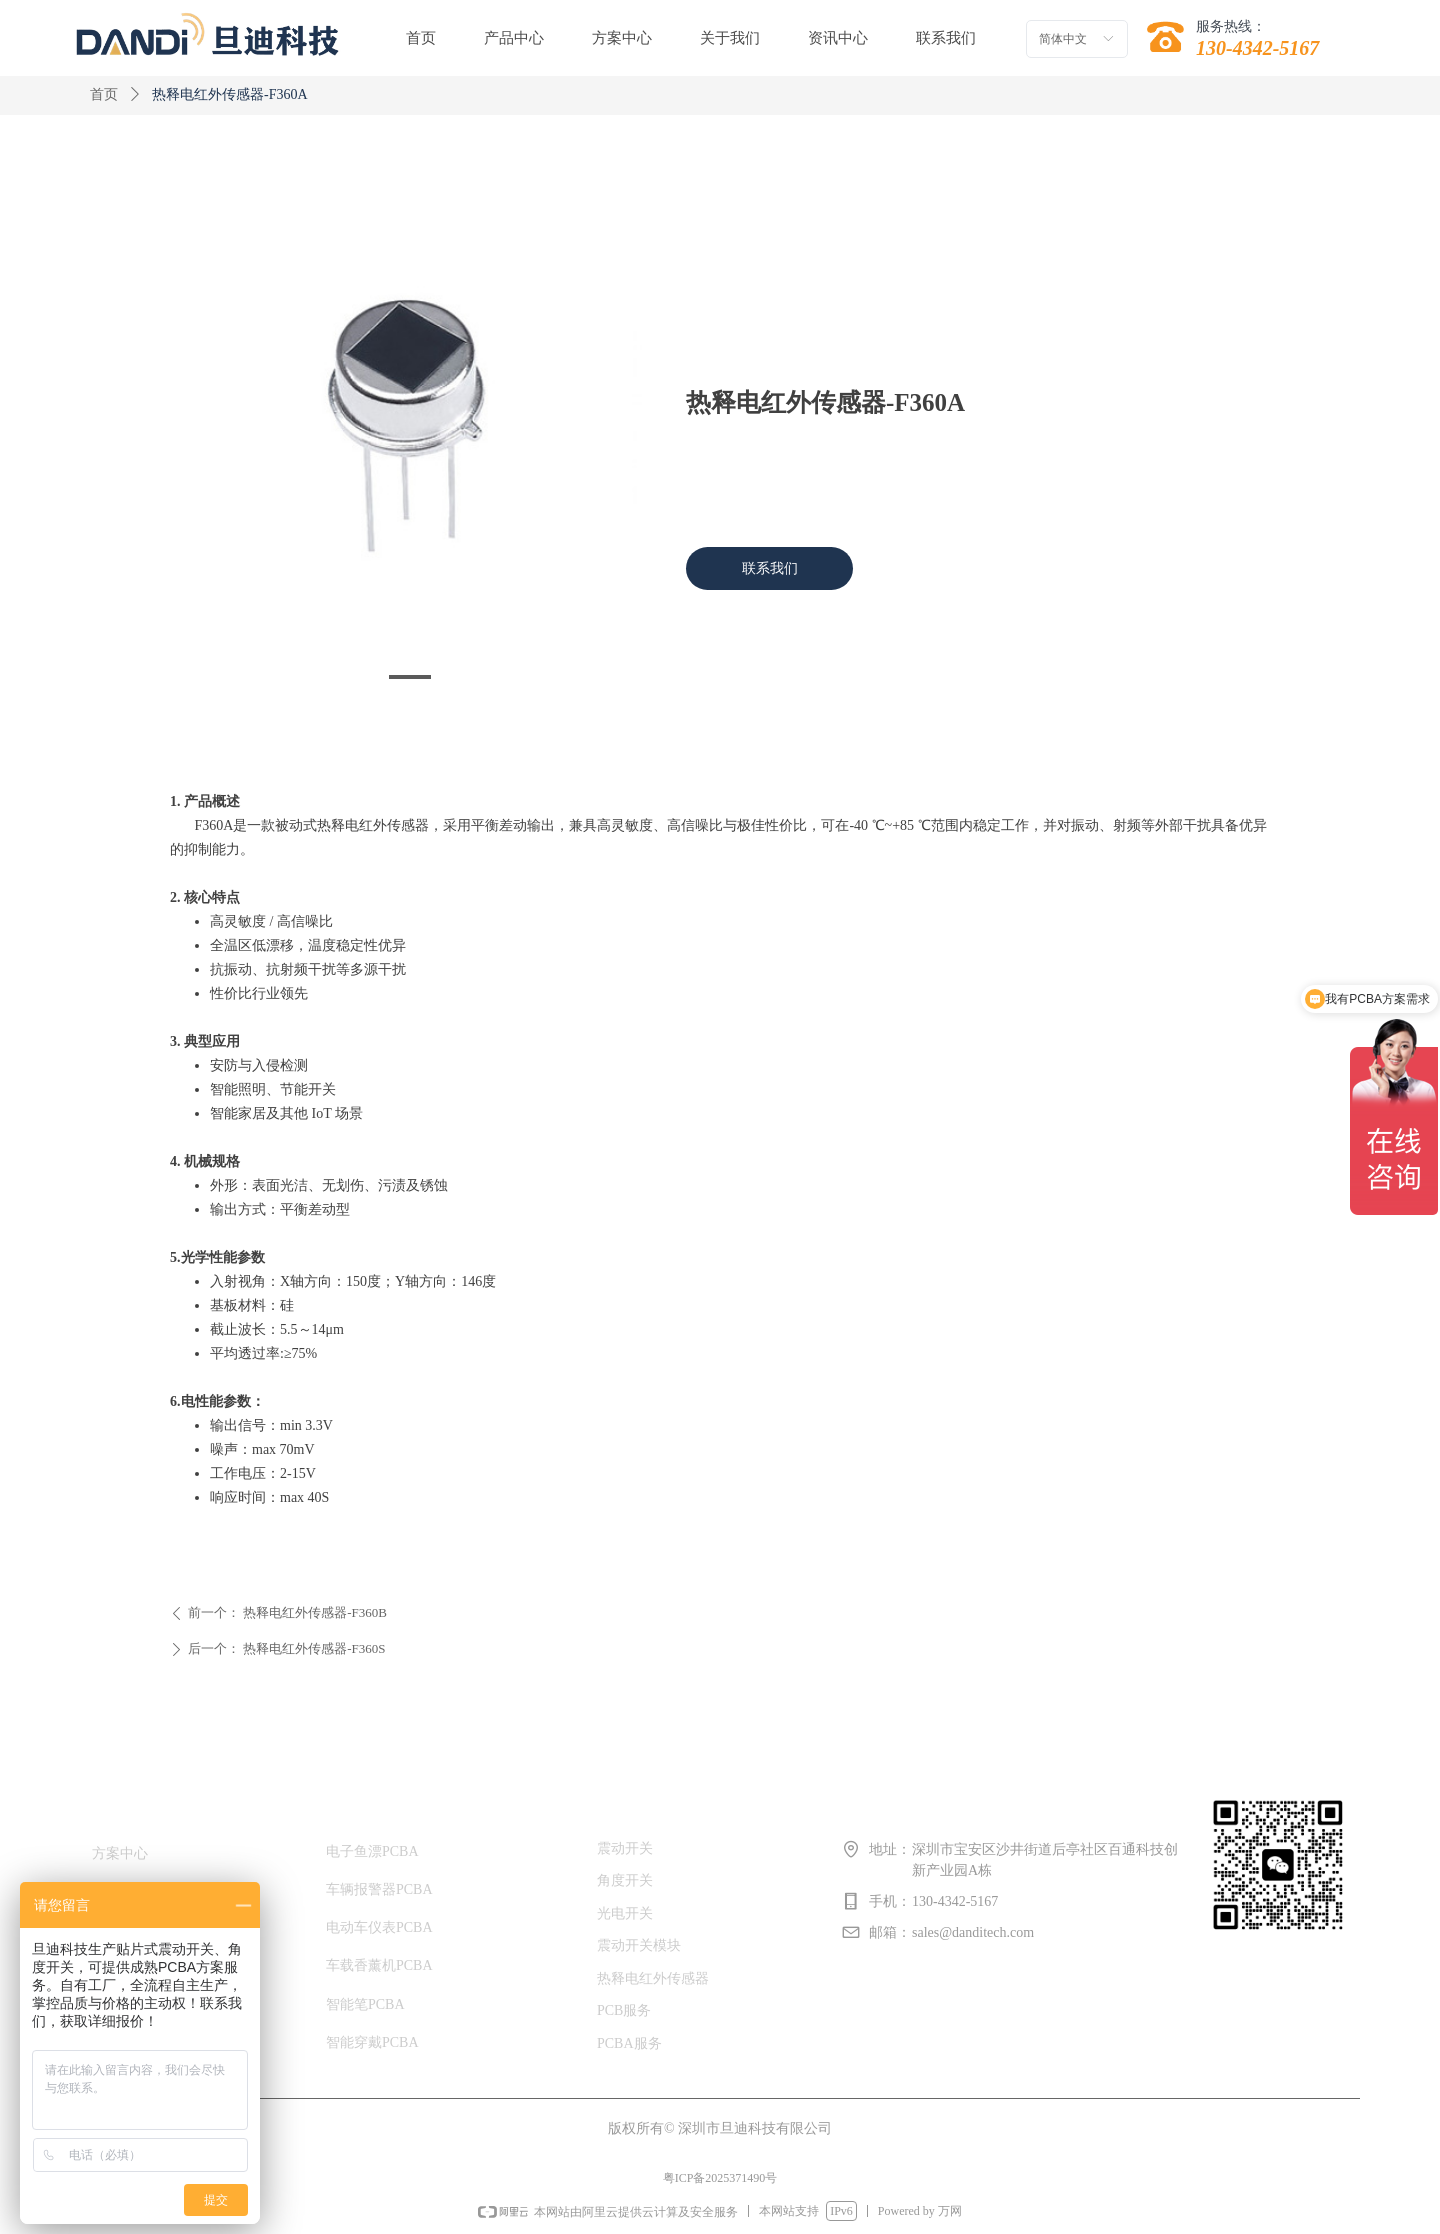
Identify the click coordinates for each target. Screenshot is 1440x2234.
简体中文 (1063, 39)
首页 (104, 94)
